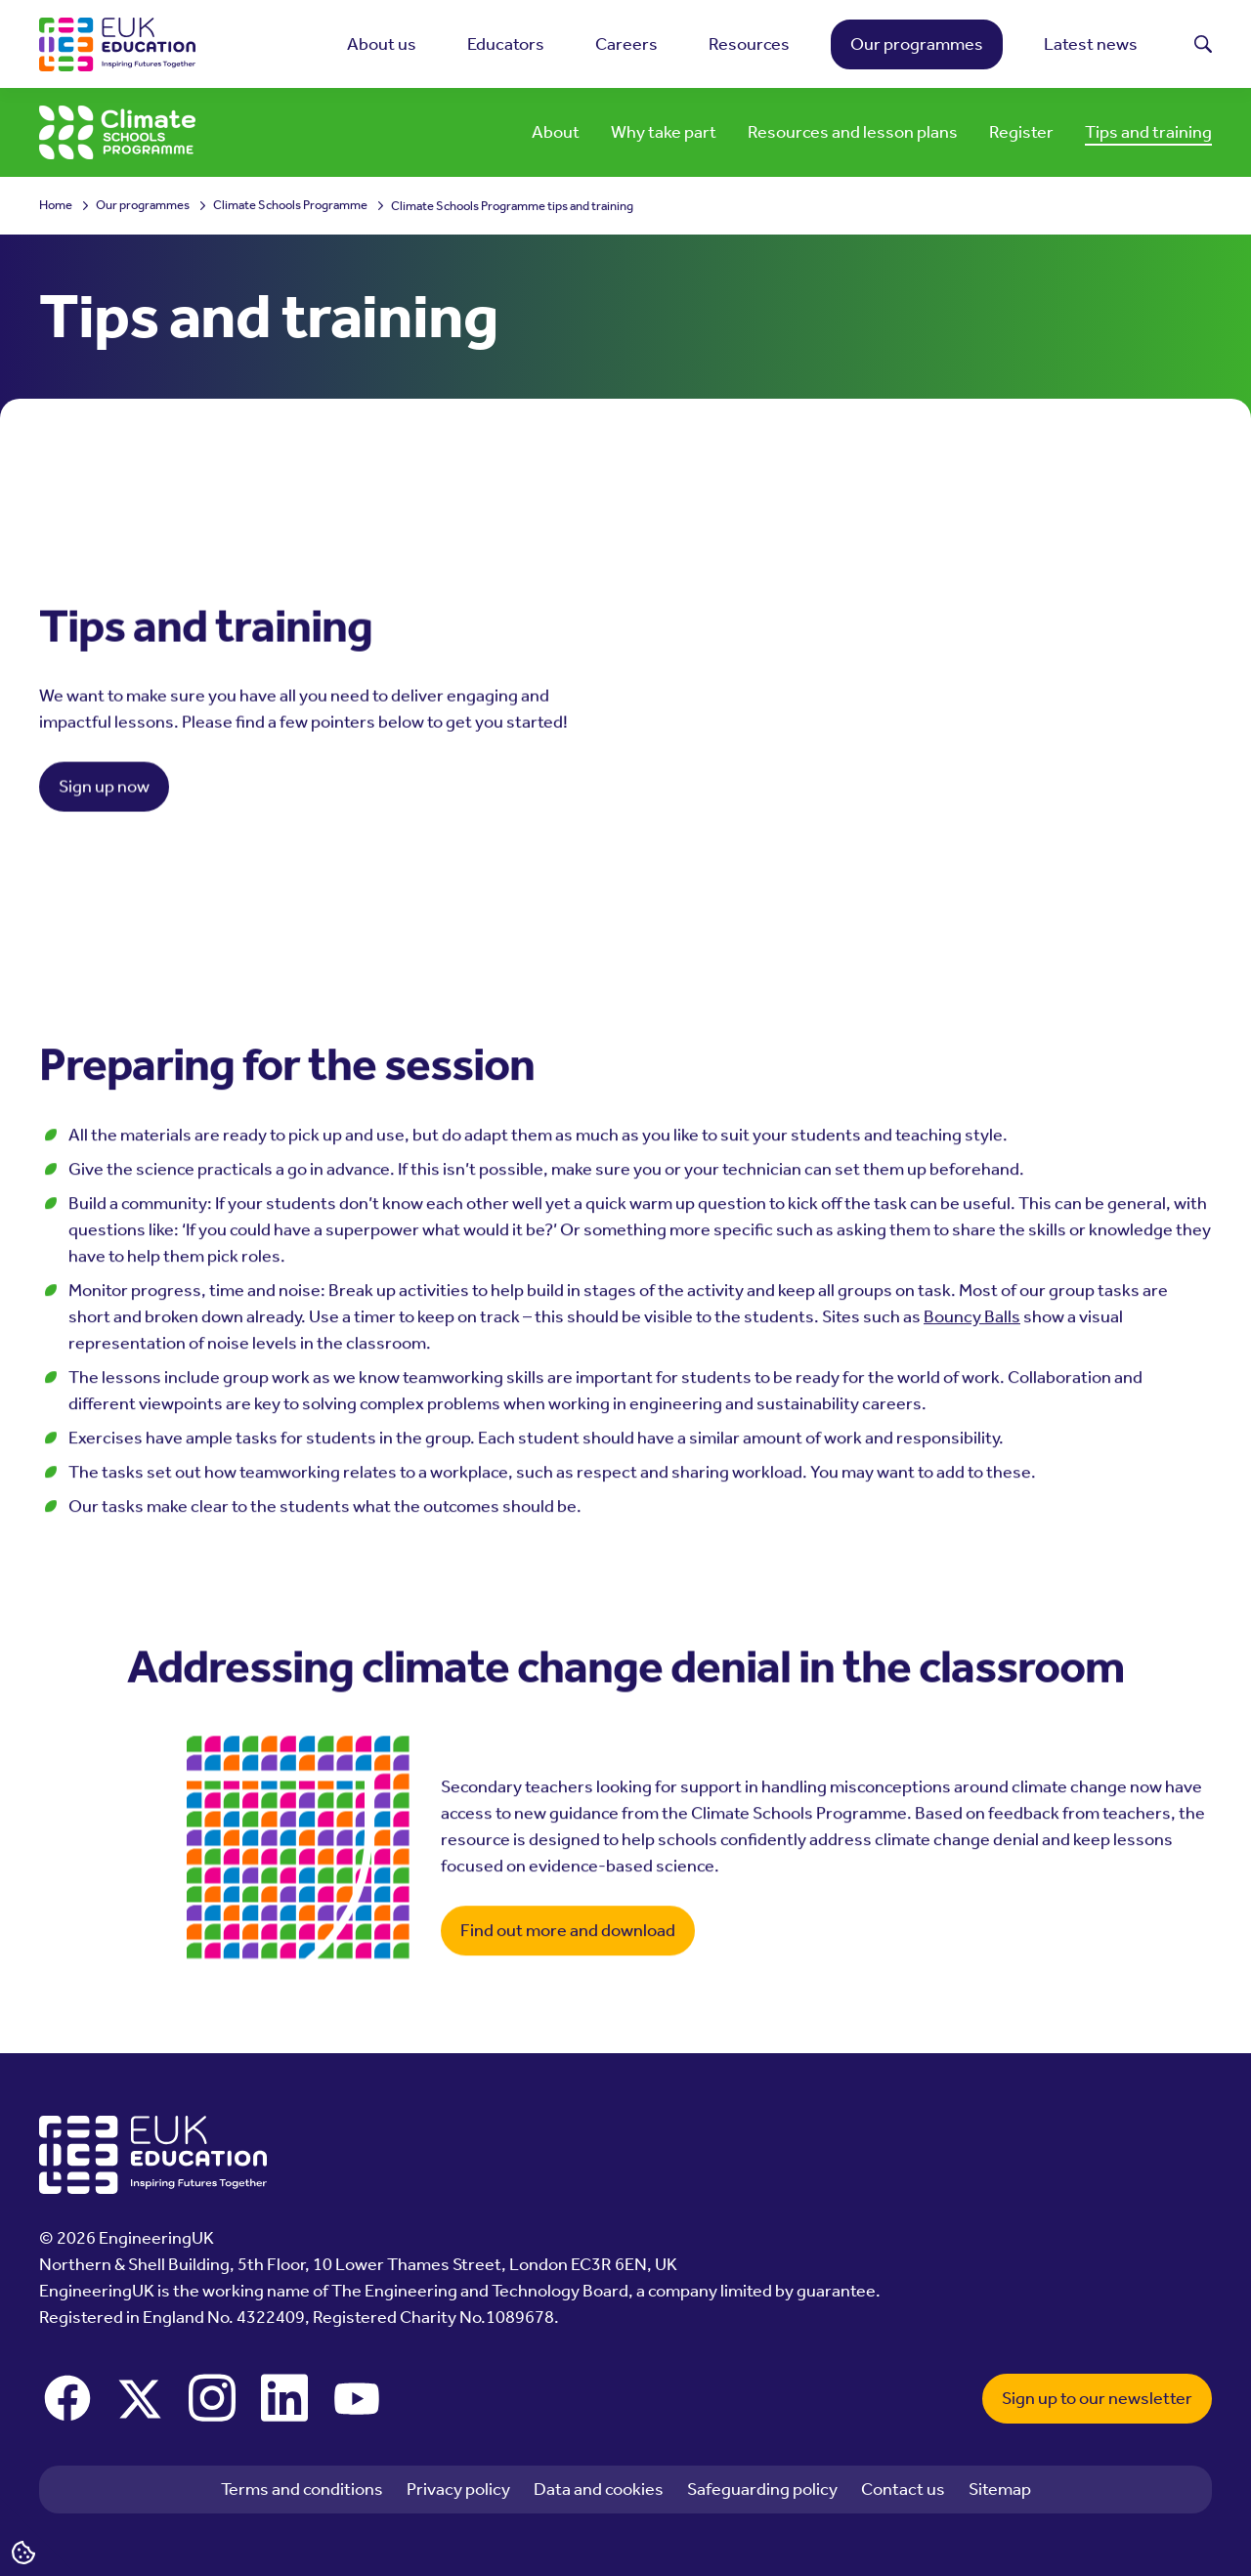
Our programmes (916, 44)
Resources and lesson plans (853, 132)
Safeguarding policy (762, 2489)
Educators (505, 44)
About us (381, 44)
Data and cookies (599, 2489)
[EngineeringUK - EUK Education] (117, 44)
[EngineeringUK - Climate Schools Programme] (117, 132)
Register (1021, 132)
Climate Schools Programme (290, 205)
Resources (749, 44)
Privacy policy (458, 2489)
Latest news (1091, 44)
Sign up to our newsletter (1097, 2398)
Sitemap (1000, 2489)
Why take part (663, 132)
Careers (626, 44)
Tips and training (1148, 132)
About (556, 132)
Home (55, 205)
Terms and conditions (302, 2489)
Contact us (903, 2489)
